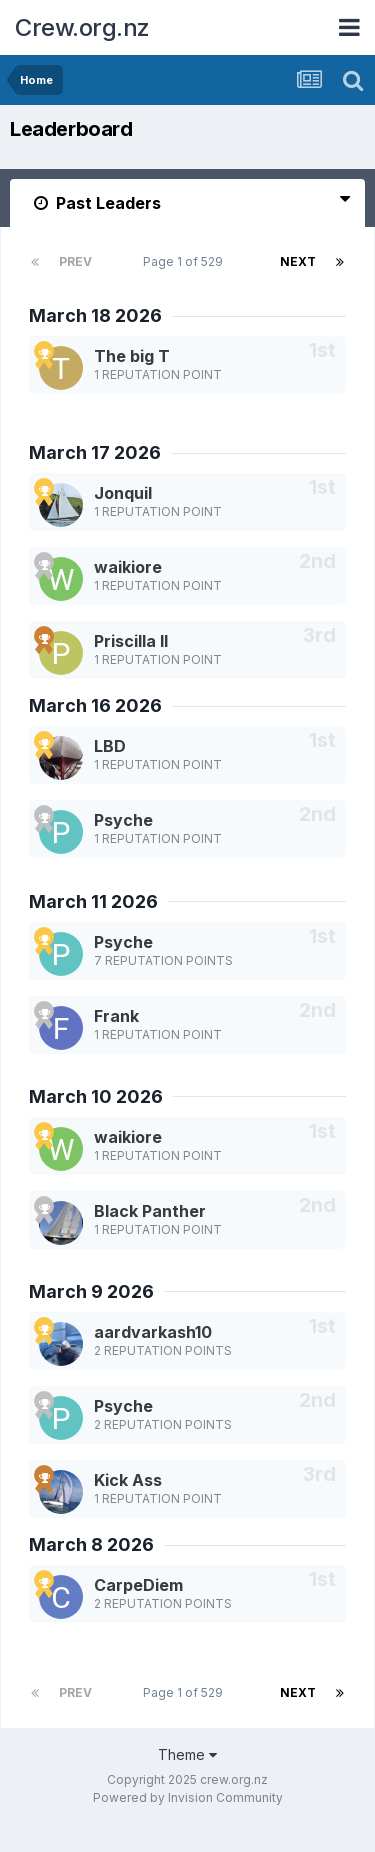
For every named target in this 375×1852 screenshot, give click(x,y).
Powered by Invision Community (188, 1797)
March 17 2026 (95, 452)
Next (298, 261)
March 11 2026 (93, 901)
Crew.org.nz (82, 27)
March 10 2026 (96, 1096)
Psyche (123, 820)
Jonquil (123, 493)
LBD (110, 746)
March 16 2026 (95, 705)
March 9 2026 (91, 1291)
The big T (132, 356)
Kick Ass (128, 1480)
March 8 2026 (91, 1544)
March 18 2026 (95, 315)
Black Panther (150, 1211)
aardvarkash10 (153, 1332)
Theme (187, 1754)
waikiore (128, 567)
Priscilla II (131, 641)
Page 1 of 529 (186, 261)
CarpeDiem (138, 1585)
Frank (116, 1016)
